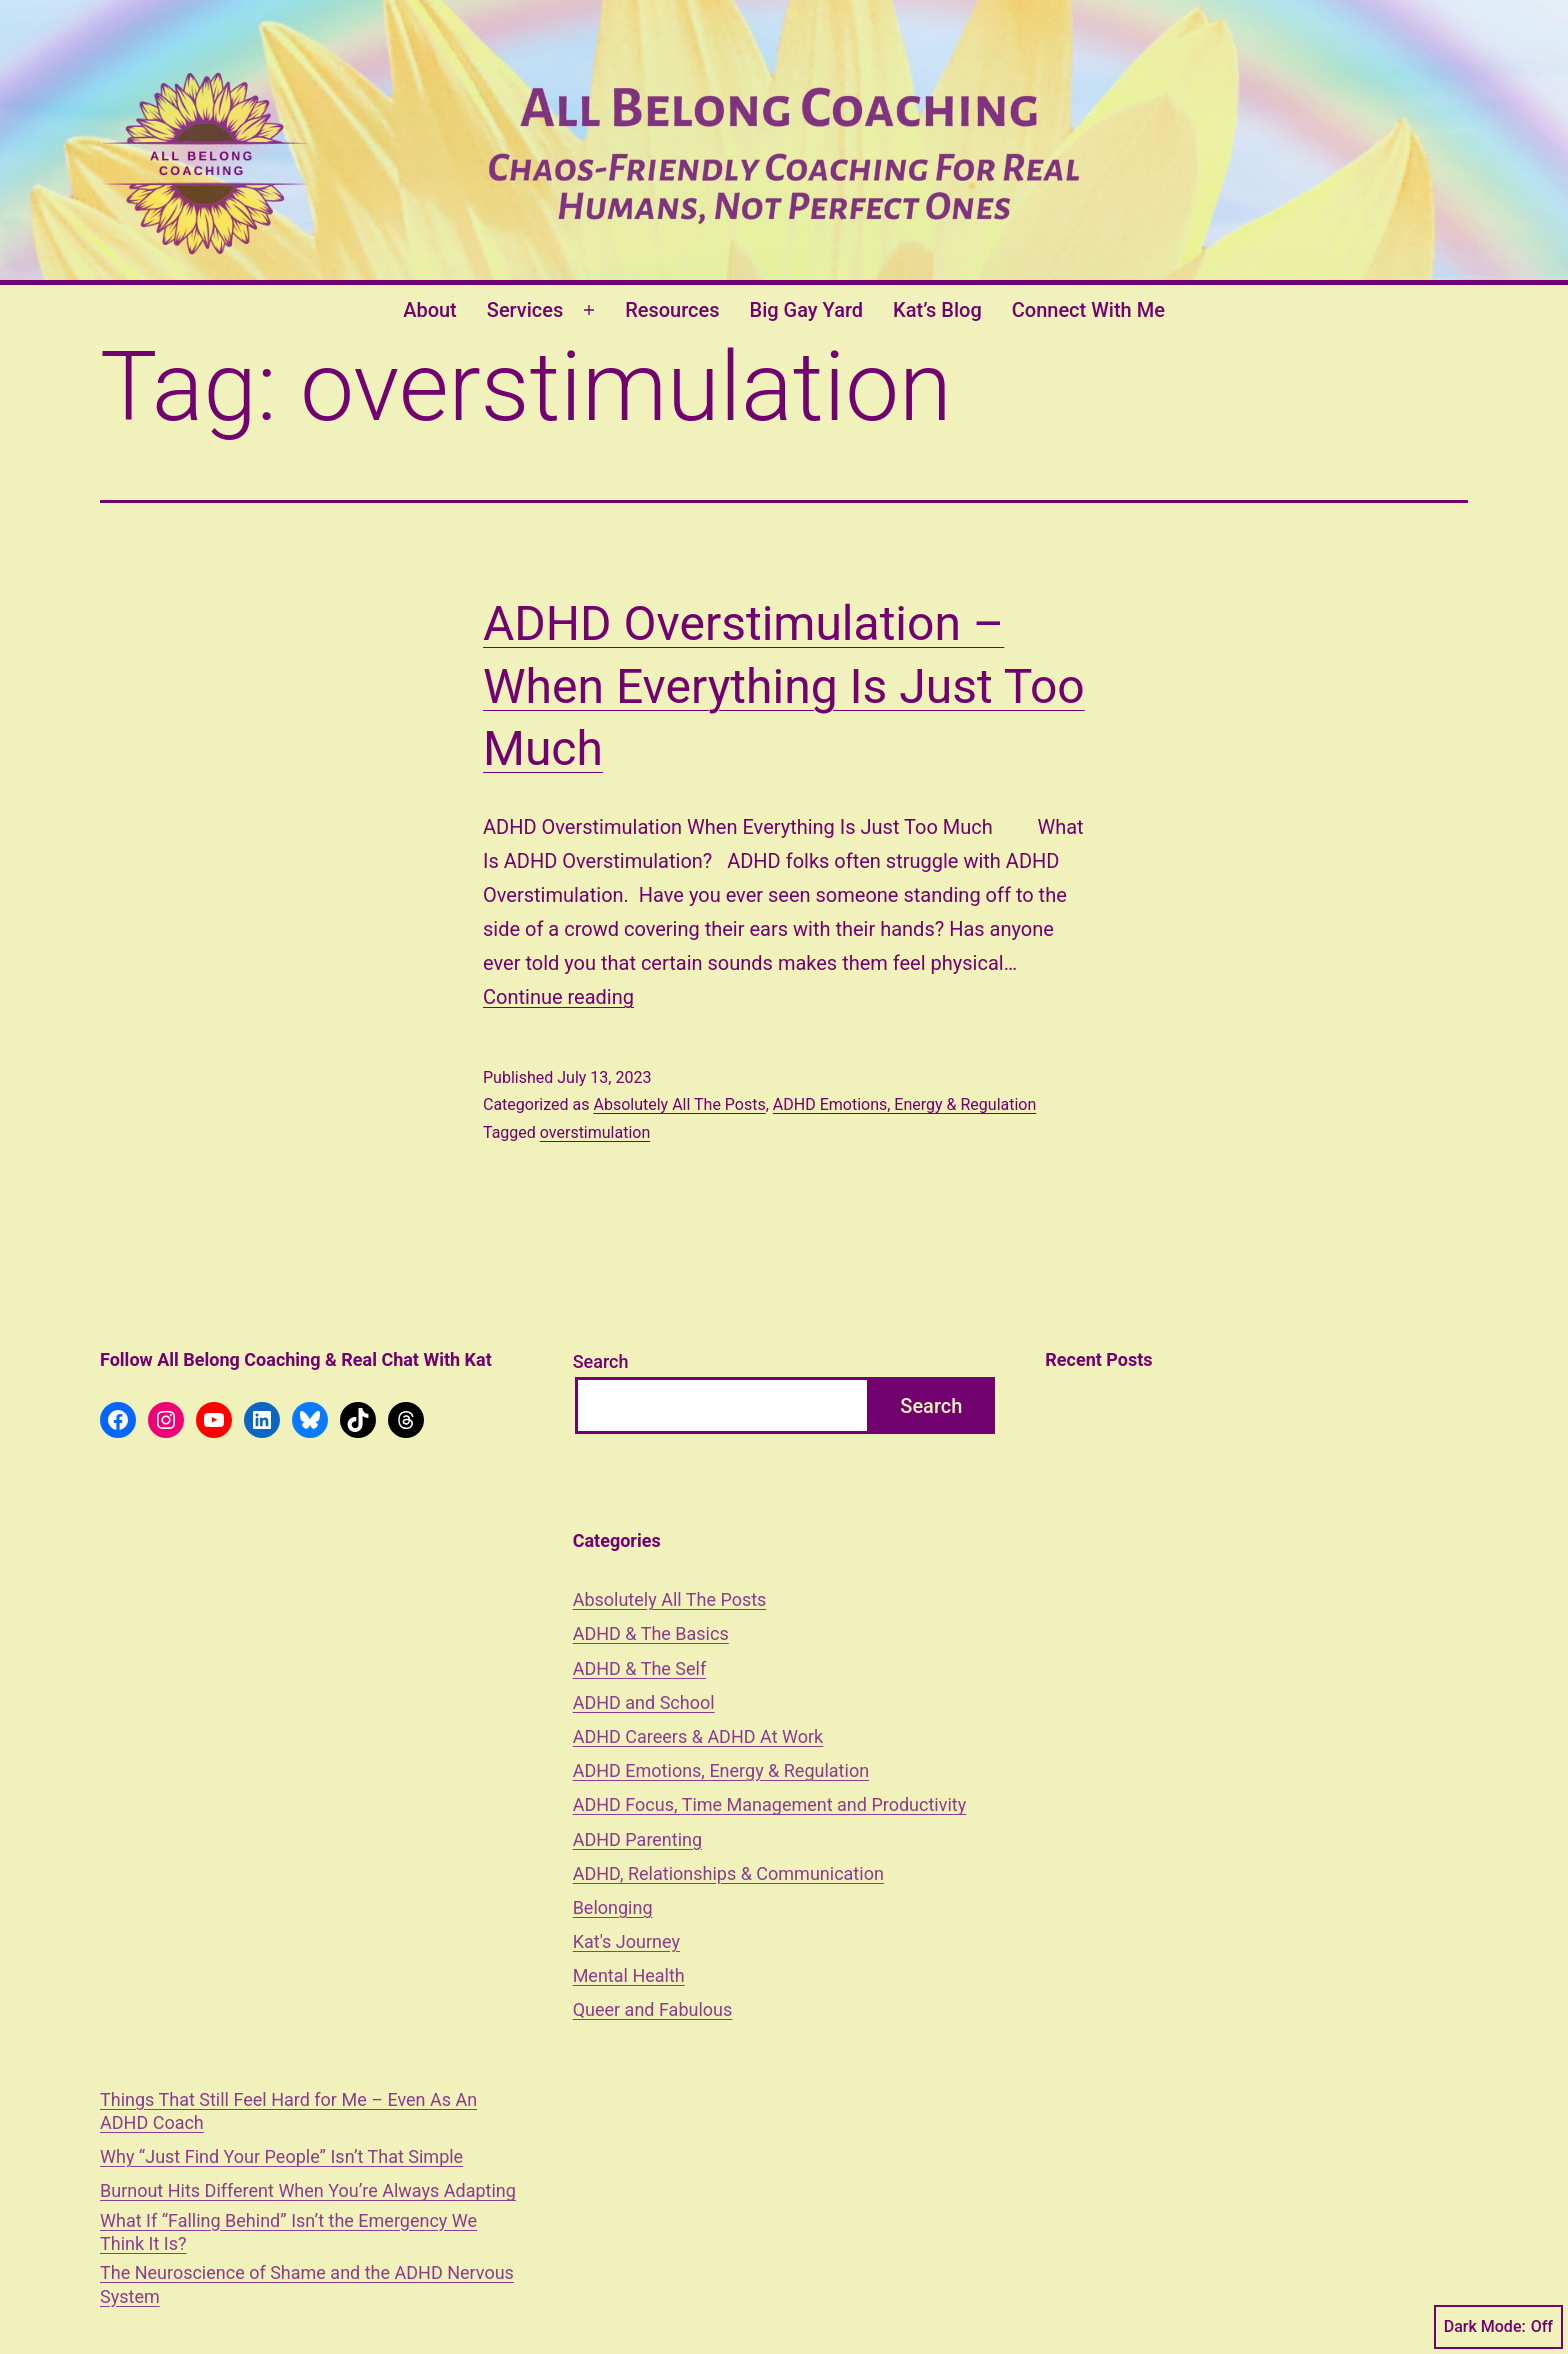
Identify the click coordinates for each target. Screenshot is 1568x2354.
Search (601, 1361)
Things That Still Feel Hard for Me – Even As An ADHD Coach (288, 2111)
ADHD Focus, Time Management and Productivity (770, 1804)
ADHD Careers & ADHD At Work (698, 1736)
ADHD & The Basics (651, 1633)
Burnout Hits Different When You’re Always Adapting (308, 2190)
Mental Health (629, 1975)
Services (525, 310)
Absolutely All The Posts (679, 1104)
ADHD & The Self (640, 1668)
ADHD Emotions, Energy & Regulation (905, 1104)
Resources (672, 310)
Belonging (613, 1907)
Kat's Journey (626, 1941)
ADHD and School (644, 1702)
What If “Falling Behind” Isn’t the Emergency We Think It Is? (288, 2232)
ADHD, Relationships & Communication (728, 1873)
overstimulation (595, 1132)
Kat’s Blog (937, 310)
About (430, 310)
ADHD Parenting (637, 1839)
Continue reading (558, 997)
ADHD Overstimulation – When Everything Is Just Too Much (784, 686)
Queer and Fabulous (653, 2009)
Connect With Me (1088, 310)
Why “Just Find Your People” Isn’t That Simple (281, 2156)
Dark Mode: (1498, 2327)
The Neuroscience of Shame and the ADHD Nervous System (307, 2284)
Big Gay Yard (807, 310)
